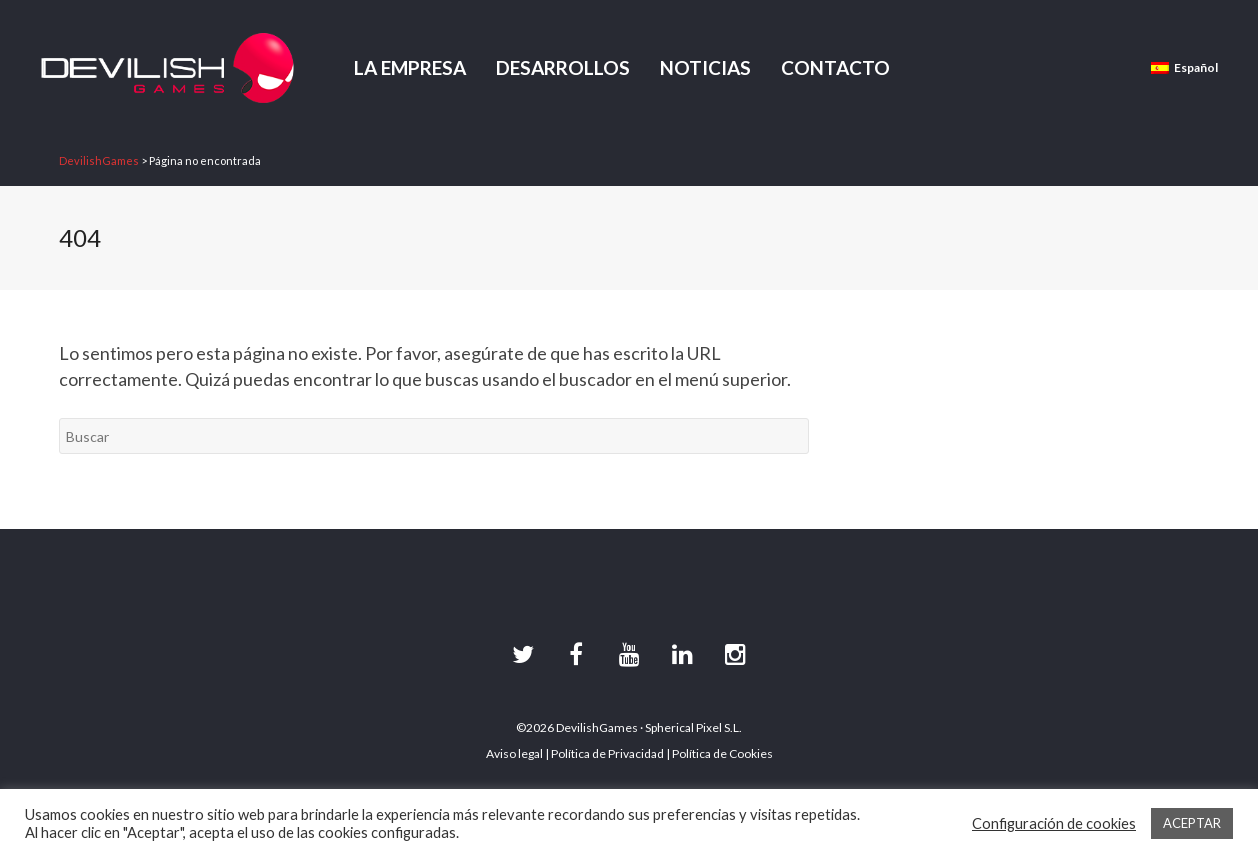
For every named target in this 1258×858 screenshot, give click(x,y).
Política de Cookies (722, 753)
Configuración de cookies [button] (1054, 823)
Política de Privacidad (607, 753)
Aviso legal (514, 753)
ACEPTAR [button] (1192, 823)
